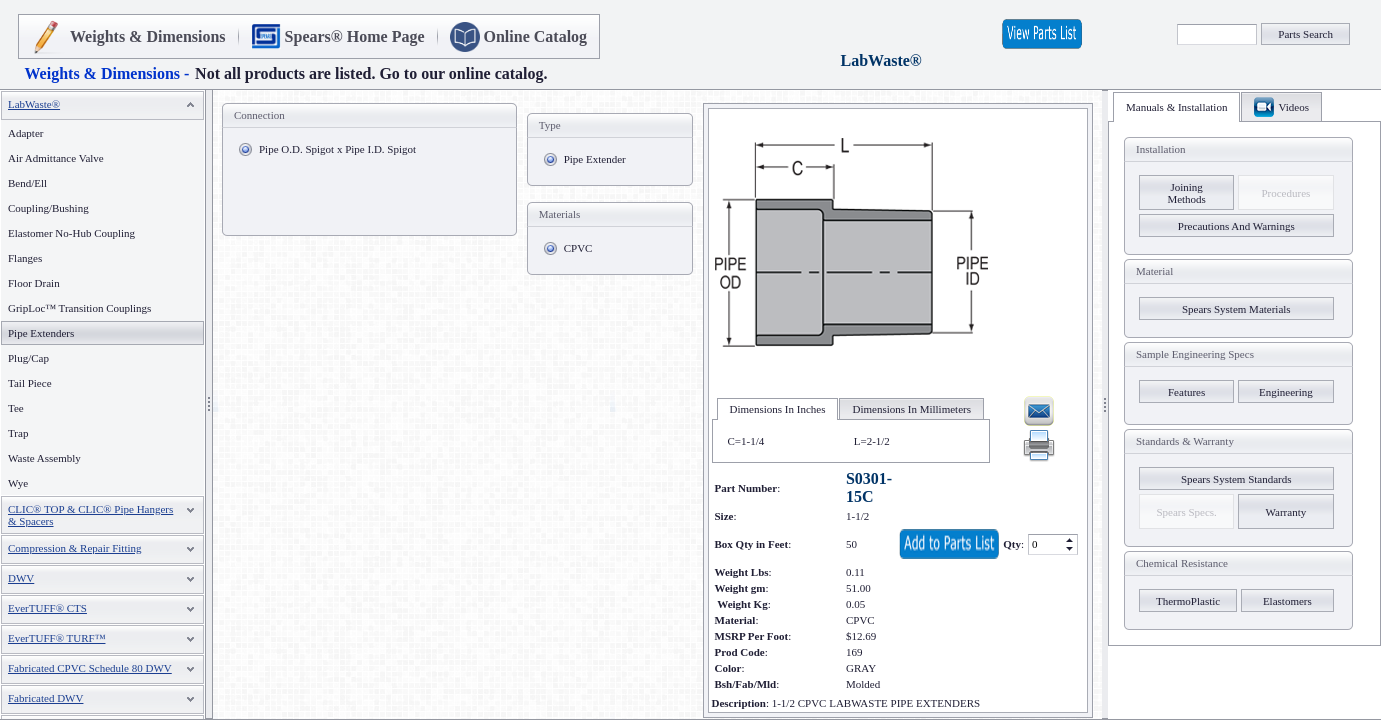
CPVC (578, 248)
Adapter (25, 133)
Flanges (25, 258)
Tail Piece (30, 383)
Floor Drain (34, 283)
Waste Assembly (44, 458)
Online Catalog (536, 36)
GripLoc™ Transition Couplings (79, 308)
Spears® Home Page (355, 36)
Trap (18, 433)
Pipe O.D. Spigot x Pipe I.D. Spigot (337, 149)
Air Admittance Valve (56, 158)
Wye (18, 483)
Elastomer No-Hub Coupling (71, 233)
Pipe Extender (595, 159)
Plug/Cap (28, 358)
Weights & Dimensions (148, 36)
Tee (16, 408)
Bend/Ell (27, 183)
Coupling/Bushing (48, 208)
